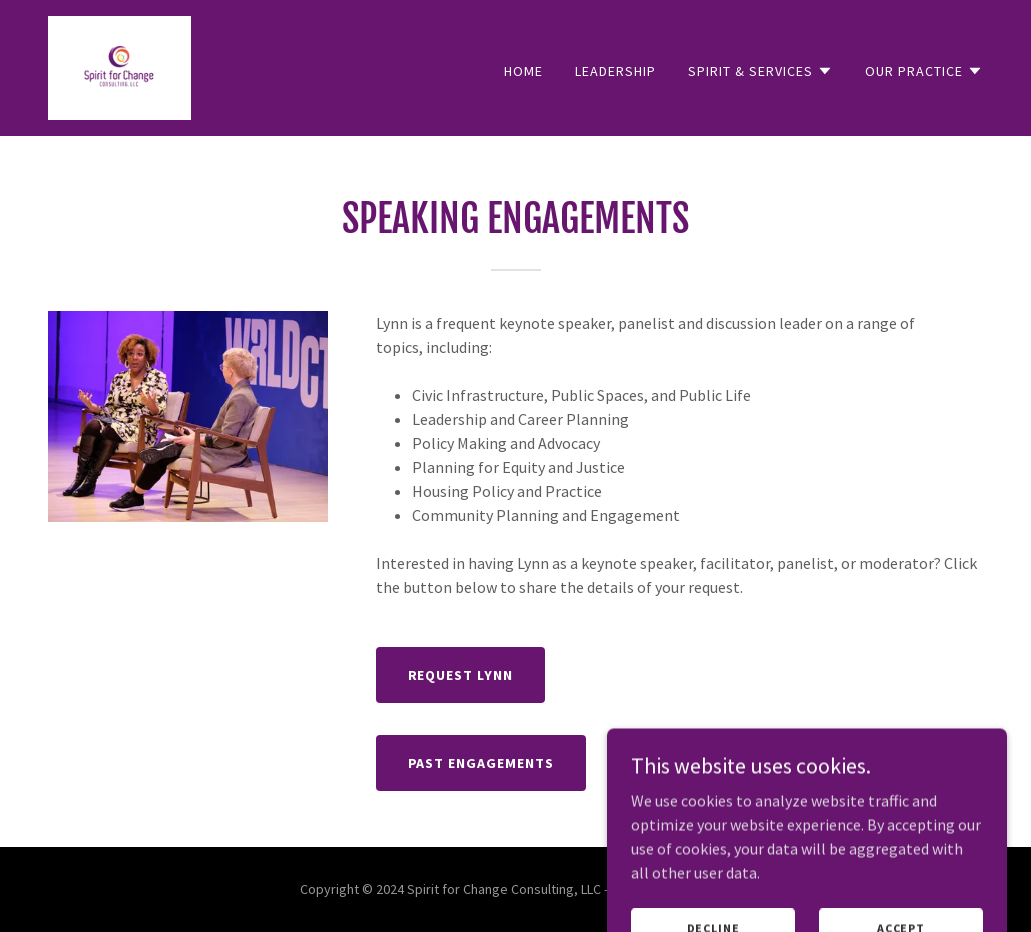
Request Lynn (461, 675)
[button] (760, 71)
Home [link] (523, 71)
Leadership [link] (615, 71)
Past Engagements (481, 763)
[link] (119, 66)
